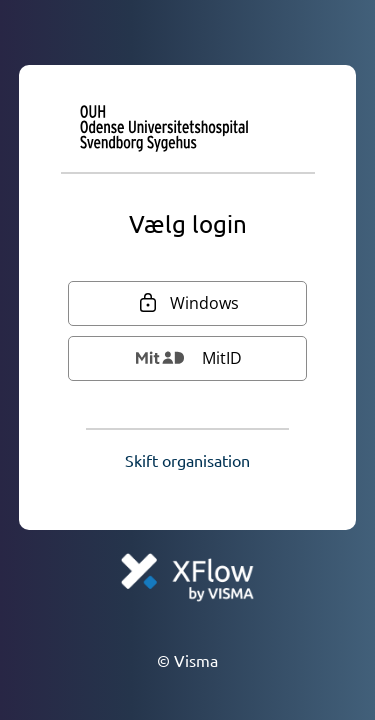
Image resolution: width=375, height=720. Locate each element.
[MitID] (188, 358)
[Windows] (188, 303)
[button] (187, 460)
